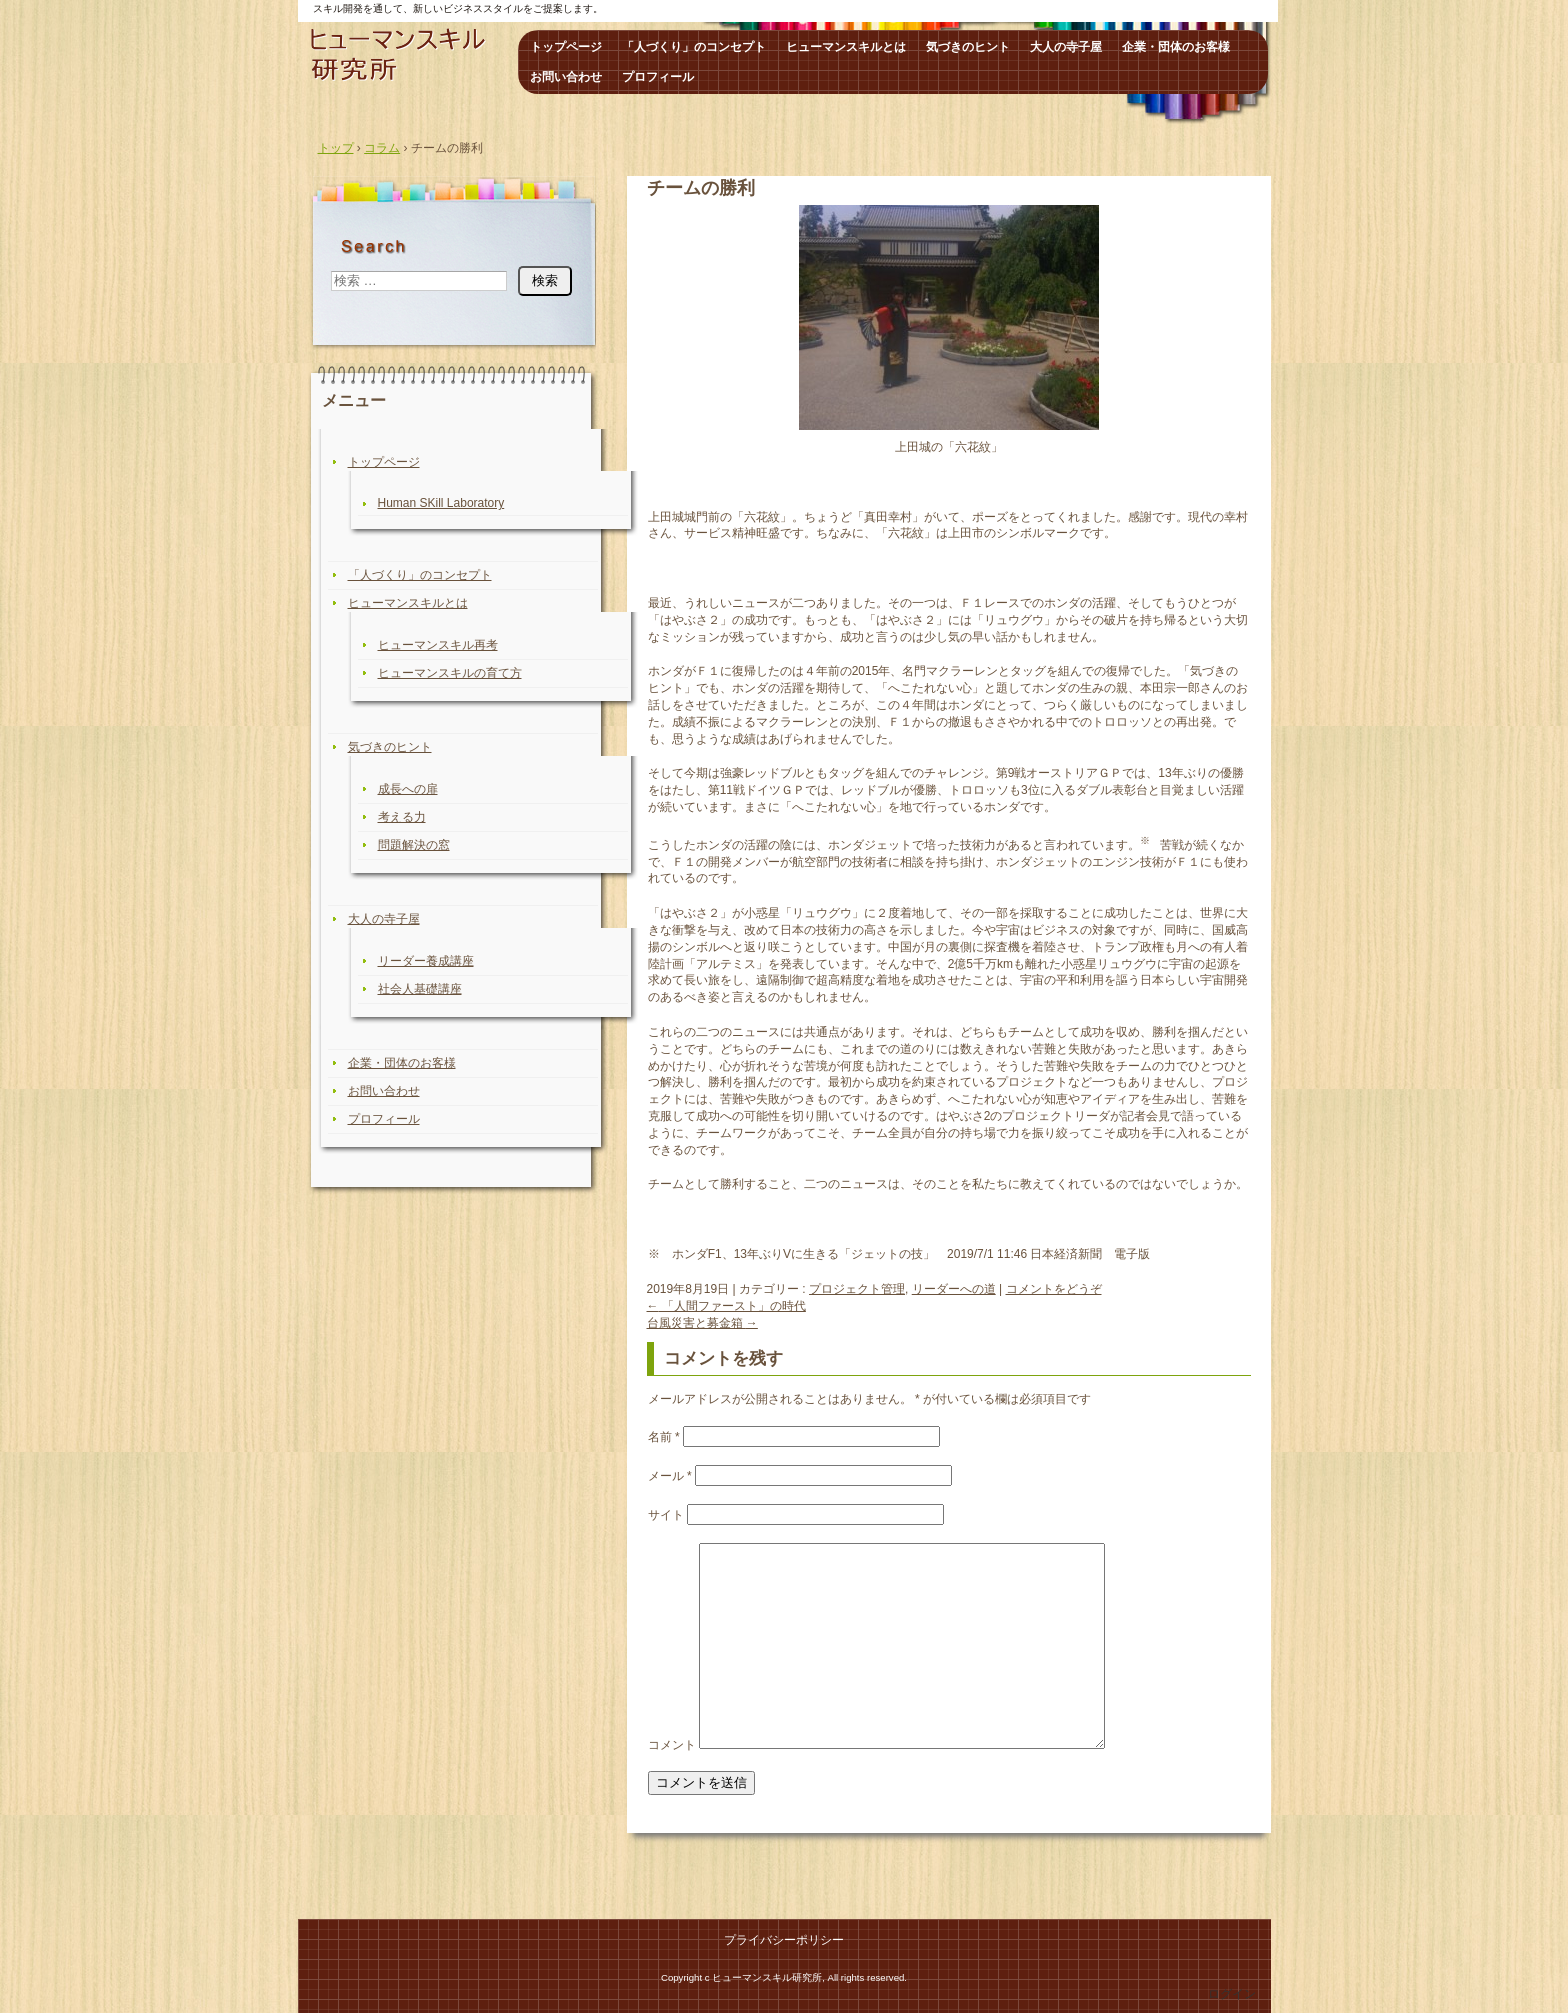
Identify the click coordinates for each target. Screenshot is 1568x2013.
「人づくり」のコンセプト (694, 47)
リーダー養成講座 (426, 961)
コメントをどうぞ (1054, 1289)
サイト (666, 1515)
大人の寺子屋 (1066, 47)
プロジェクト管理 (857, 1289)
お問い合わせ (566, 77)
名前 (664, 1437)
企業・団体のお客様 (1176, 47)
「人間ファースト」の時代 (726, 1306)
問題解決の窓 (414, 845)
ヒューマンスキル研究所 (405, 55)
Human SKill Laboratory (441, 503)
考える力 (402, 817)
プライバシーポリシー (784, 1940)
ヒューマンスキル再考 (438, 645)
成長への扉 (408, 789)
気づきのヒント (968, 47)
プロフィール (658, 77)
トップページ (566, 47)
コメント (672, 1745)
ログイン (1232, 1994)
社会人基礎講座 (420, 989)
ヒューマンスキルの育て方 (450, 673)
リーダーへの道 (954, 1289)
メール (670, 1476)
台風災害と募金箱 (702, 1323)
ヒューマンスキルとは (846, 47)
